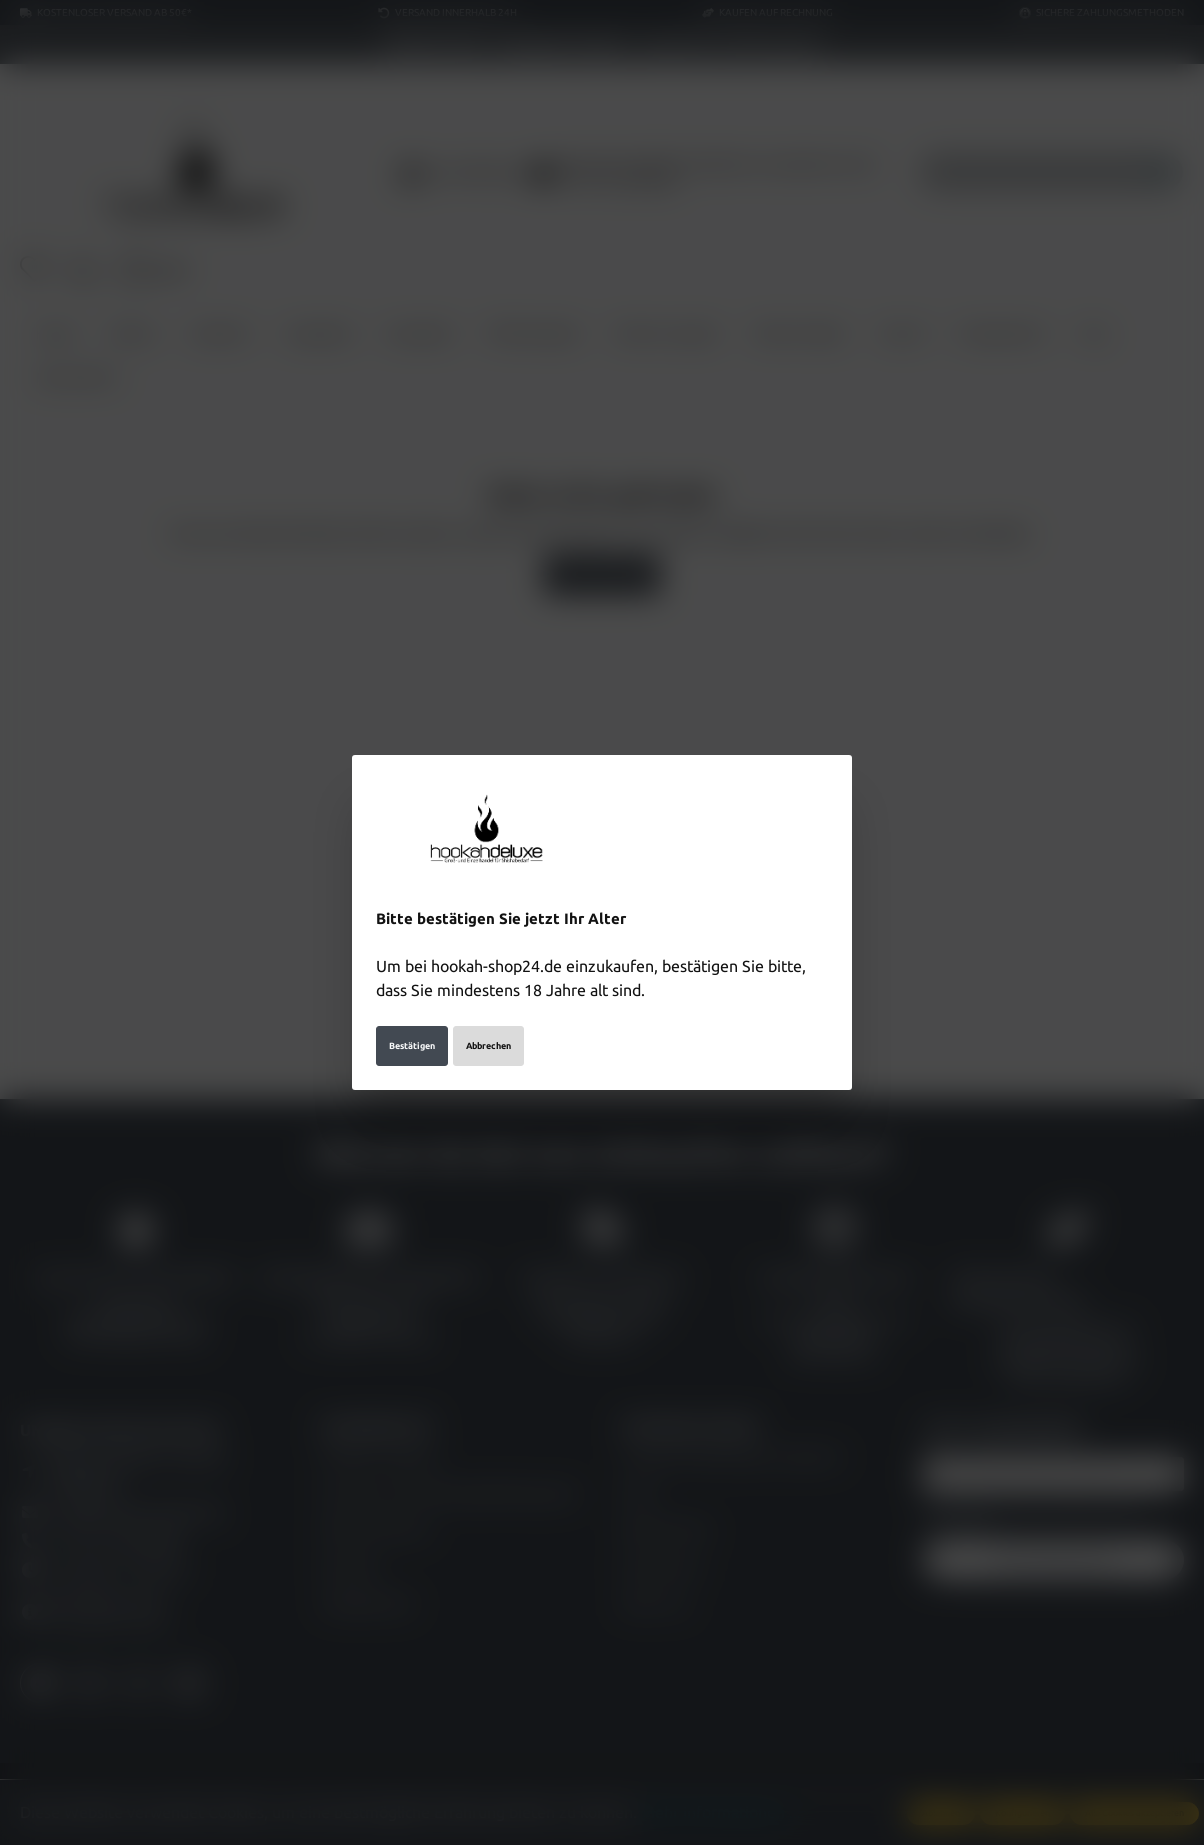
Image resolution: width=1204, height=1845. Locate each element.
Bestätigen (412, 1046)
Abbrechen (488, 1046)
